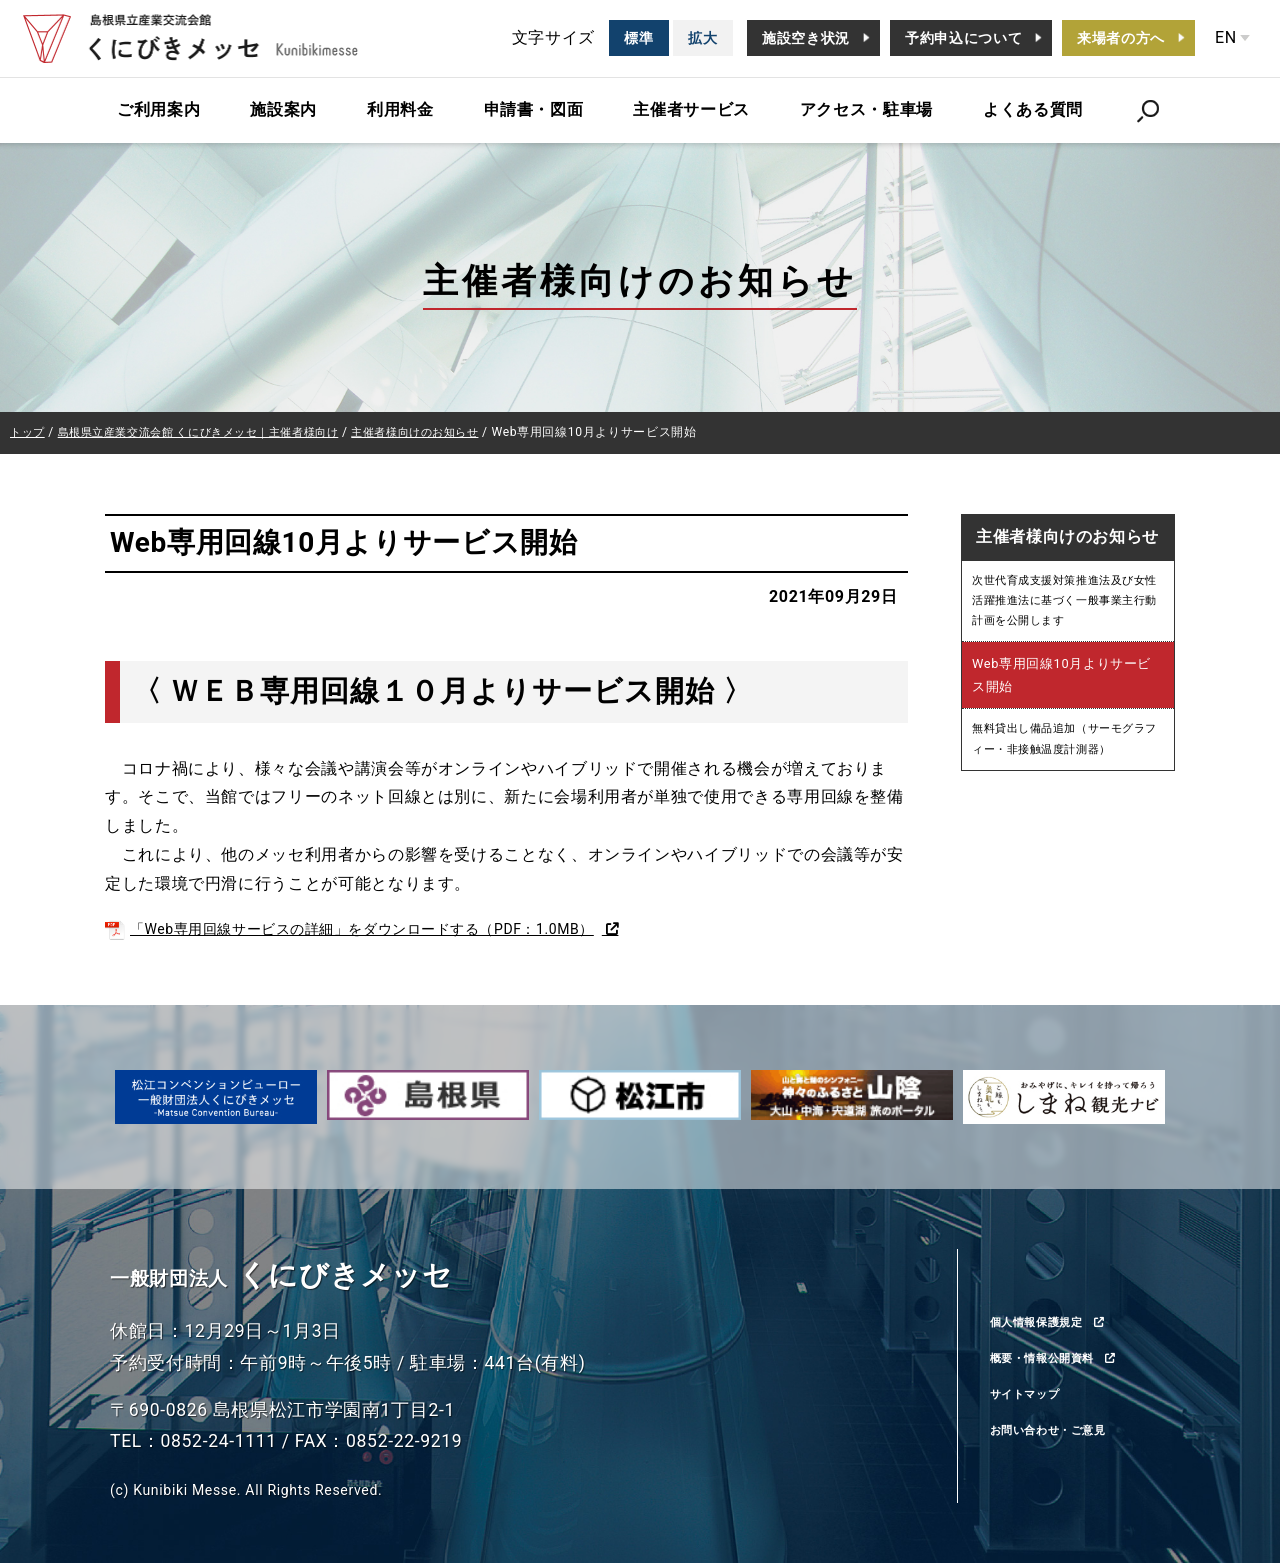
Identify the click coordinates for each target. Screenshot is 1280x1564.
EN (1226, 37)
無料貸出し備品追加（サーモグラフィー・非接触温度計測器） (1067, 751)
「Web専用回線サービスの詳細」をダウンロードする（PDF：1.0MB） (382, 929)
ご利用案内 (158, 109)
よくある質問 (1033, 109)
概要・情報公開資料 (1056, 1359)
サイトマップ (1034, 1395)
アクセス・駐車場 (866, 109)
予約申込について (963, 38)
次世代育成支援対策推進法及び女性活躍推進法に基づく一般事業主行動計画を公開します (1067, 605)
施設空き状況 (806, 38)
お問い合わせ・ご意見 (1063, 1431)
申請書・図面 (534, 109)
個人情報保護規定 (1048, 1322)
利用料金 (400, 109)
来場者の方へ (1121, 38)
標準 (638, 38)
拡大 (702, 38)
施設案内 (283, 109)
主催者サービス (691, 109)
